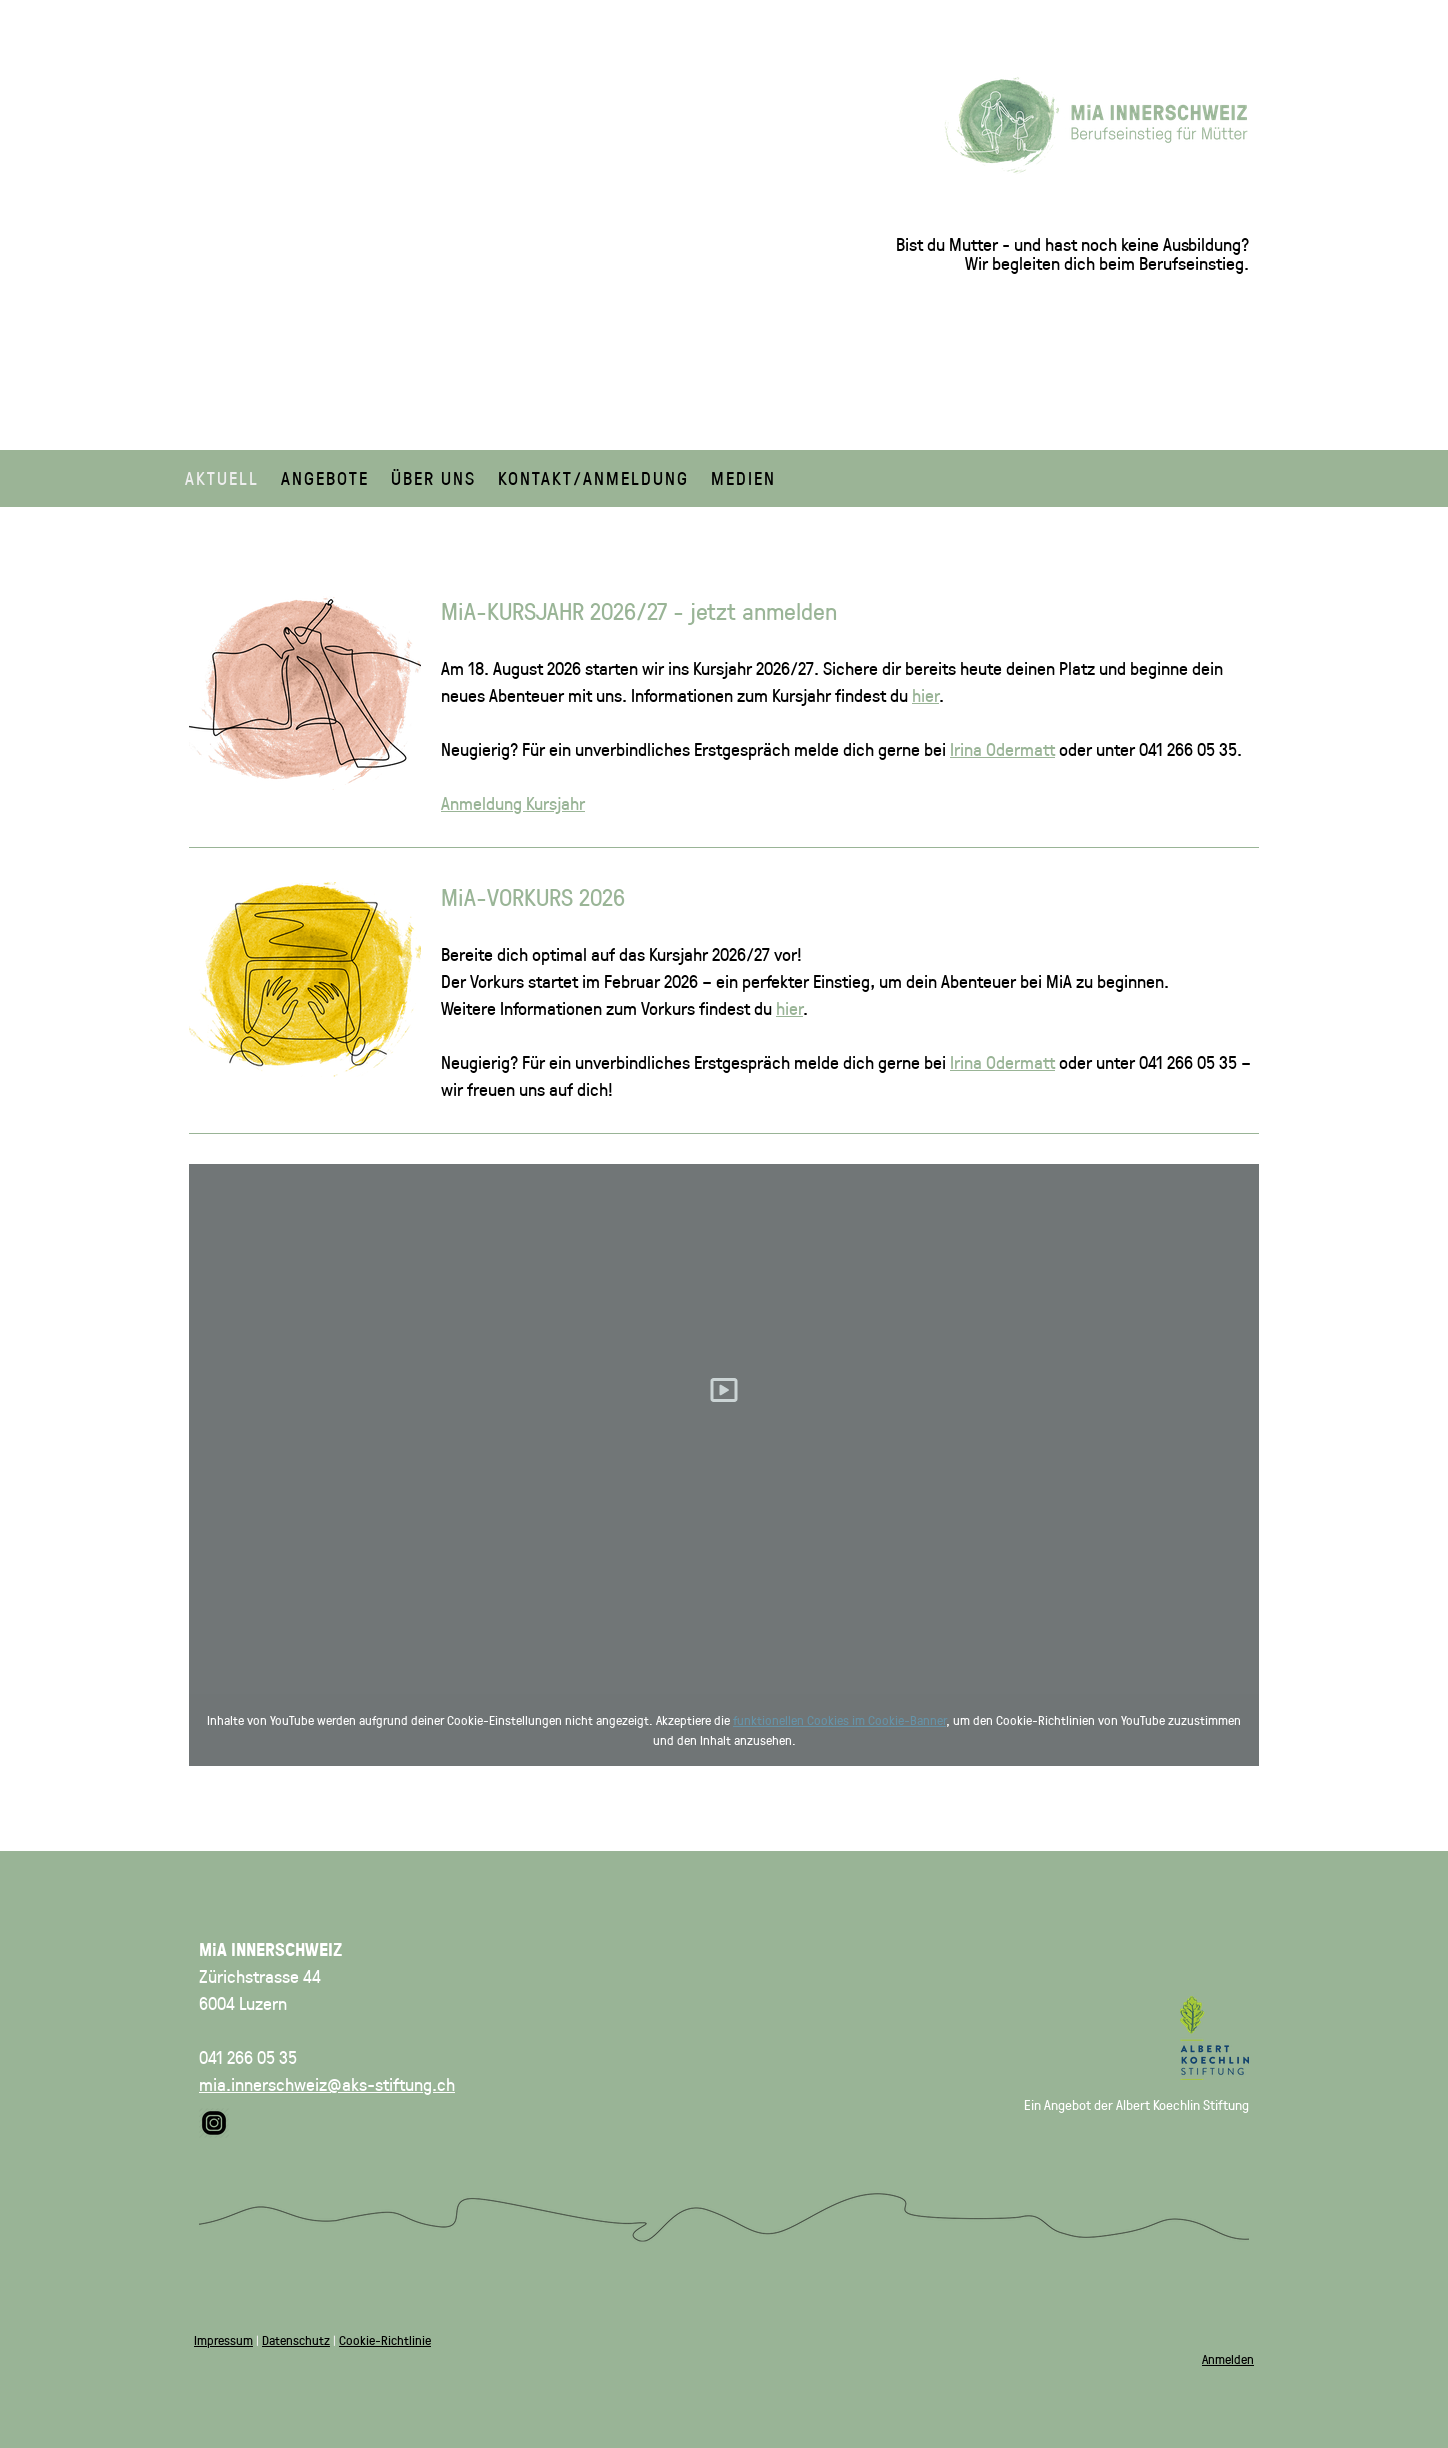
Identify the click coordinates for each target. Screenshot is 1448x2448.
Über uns (433, 478)
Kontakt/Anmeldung (593, 478)
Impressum (223, 2339)
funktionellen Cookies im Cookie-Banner (839, 1720)
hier (925, 695)
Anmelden (1228, 2358)
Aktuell (222, 478)
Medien (743, 478)
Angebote (325, 478)
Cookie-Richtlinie (385, 2339)
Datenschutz (296, 2339)
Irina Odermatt (1002, 749)
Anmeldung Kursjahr (513, 803)
